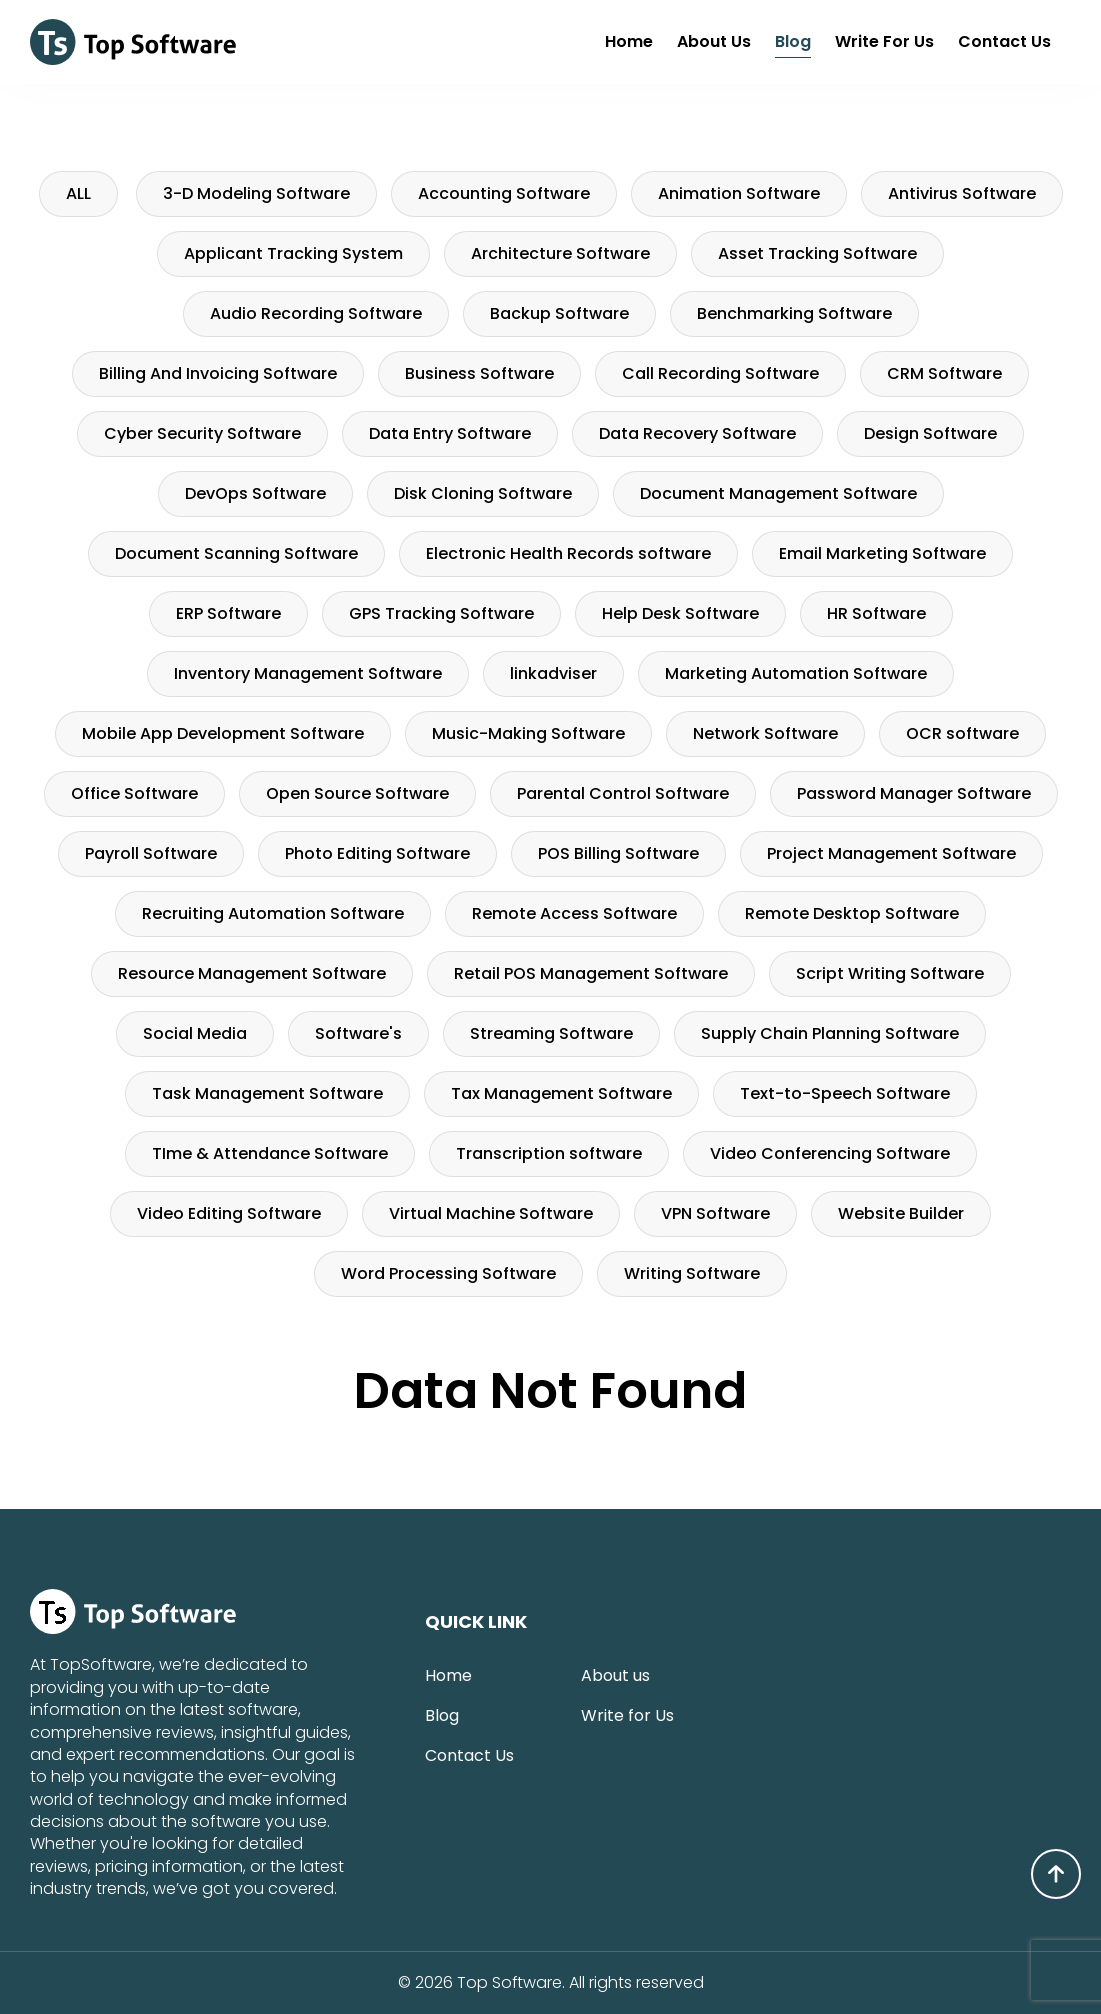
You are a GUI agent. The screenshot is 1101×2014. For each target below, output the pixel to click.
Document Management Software (778, 493)
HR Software (876, 613)
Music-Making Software (528, 733)
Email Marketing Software (882, 553)
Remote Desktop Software (852, 913)
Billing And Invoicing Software (218, 373)
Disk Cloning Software (483, 493)
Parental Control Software (623, 793)
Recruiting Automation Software (273, 913)
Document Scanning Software (236, 553)
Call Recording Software (720, 373)
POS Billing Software (618, 853)
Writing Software (692, 1273)
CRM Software (944, 373)
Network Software (765, 733)
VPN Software (715, 1213)
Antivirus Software (962, 193)
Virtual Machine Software (491, 1213)
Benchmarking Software (794, 313)
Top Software (509, 1983)
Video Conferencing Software (830, 1153)
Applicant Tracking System (293, 253)
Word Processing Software (448, 1273)
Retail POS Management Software (591, 973)
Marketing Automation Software (796, 673)
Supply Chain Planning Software (830, 1033)
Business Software (479, 373)
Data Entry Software (450, 433)
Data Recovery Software (697, 433)
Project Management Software (891, 853)
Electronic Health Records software (568, 553)
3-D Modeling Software (256, 193)
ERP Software (228, 613)
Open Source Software (357, 793)
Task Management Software (267, 1093)
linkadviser (553, 673)
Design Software (930, 433)
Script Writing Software (890, 973)
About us (714, 41)
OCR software (962, 733)
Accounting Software (504, 193)
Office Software (134, 793)
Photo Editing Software (377, 853)
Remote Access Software (574, 913)
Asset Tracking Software (817, 253)
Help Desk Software (680, 613)
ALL (78, 193)
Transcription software (549, 1153)
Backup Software (559, 313)
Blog (793, 41)
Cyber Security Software (202, 433)
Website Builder (901, 1213)
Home (629, 41)
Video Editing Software (229, 1213)
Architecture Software (560, 253)
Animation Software (739, 193)
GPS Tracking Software (441, 613)
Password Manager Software (914, 793)
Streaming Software (551, 1033)
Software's (358, 1033)
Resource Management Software (252, 973)
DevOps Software (255, 493)
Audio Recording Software (316, 313)
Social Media (195, 1033)
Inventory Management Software (308, 673)
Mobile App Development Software (223, 733)
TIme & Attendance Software (270, 1153)
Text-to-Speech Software (845, 1093)
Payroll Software (151, 853)
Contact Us (1004, 41)
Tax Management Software (561, 1093)
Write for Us (884, 41)
